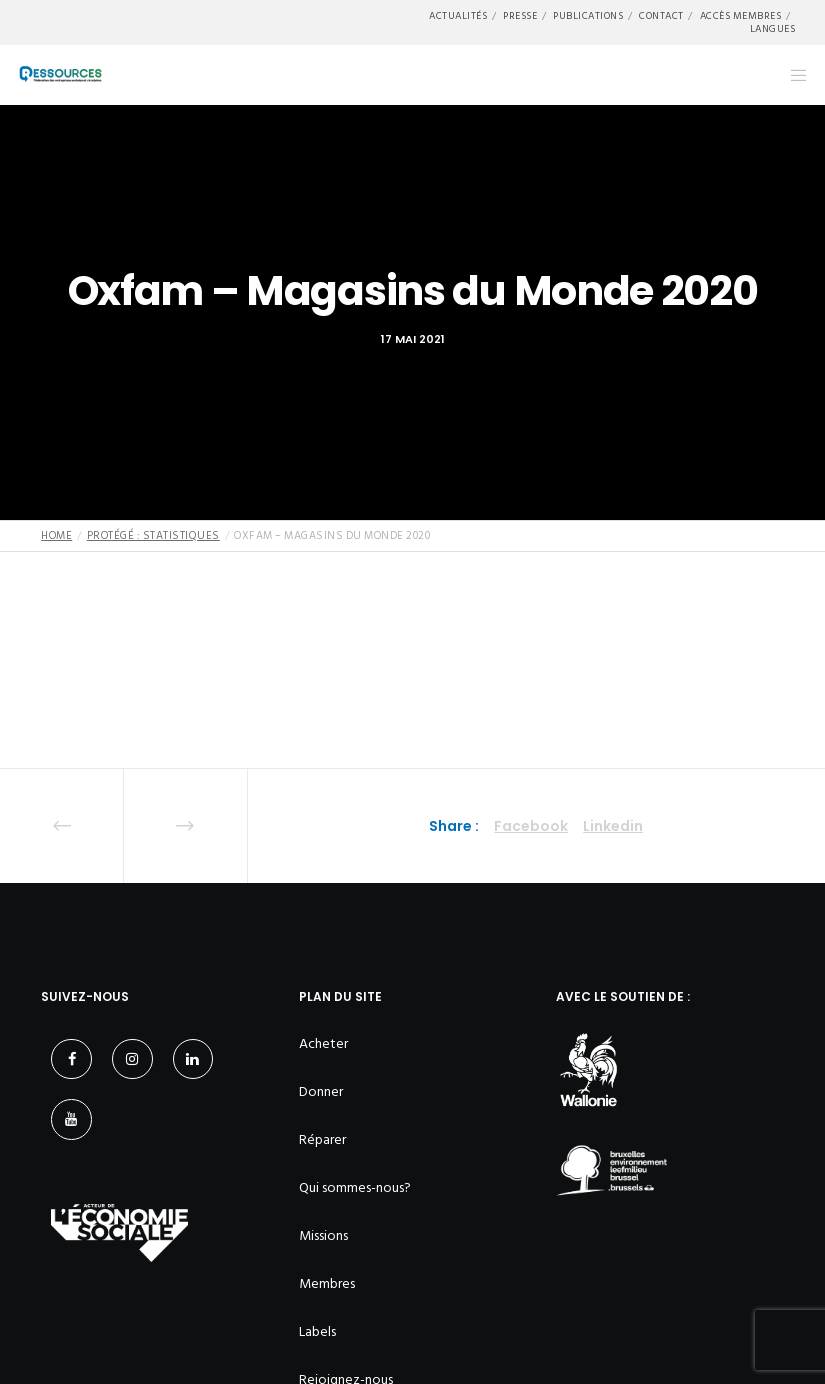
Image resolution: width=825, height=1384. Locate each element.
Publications (588, 16)
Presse (520, 16)
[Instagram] (132, 1059)
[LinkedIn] (193, 1059)
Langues (773, 29)
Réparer (322, 1139)
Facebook (531, 826)
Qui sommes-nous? (355, 1187)
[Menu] (792, 75)
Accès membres (741, 16)
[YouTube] (71, 1119)
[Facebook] (71, 1059)
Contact (661, 16)
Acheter (323, 1043)
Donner (321, 1091)
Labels (317, 1331)
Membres (327, 1283)
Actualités (458, 16)
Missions (323, 1235)
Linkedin (613, 826)
